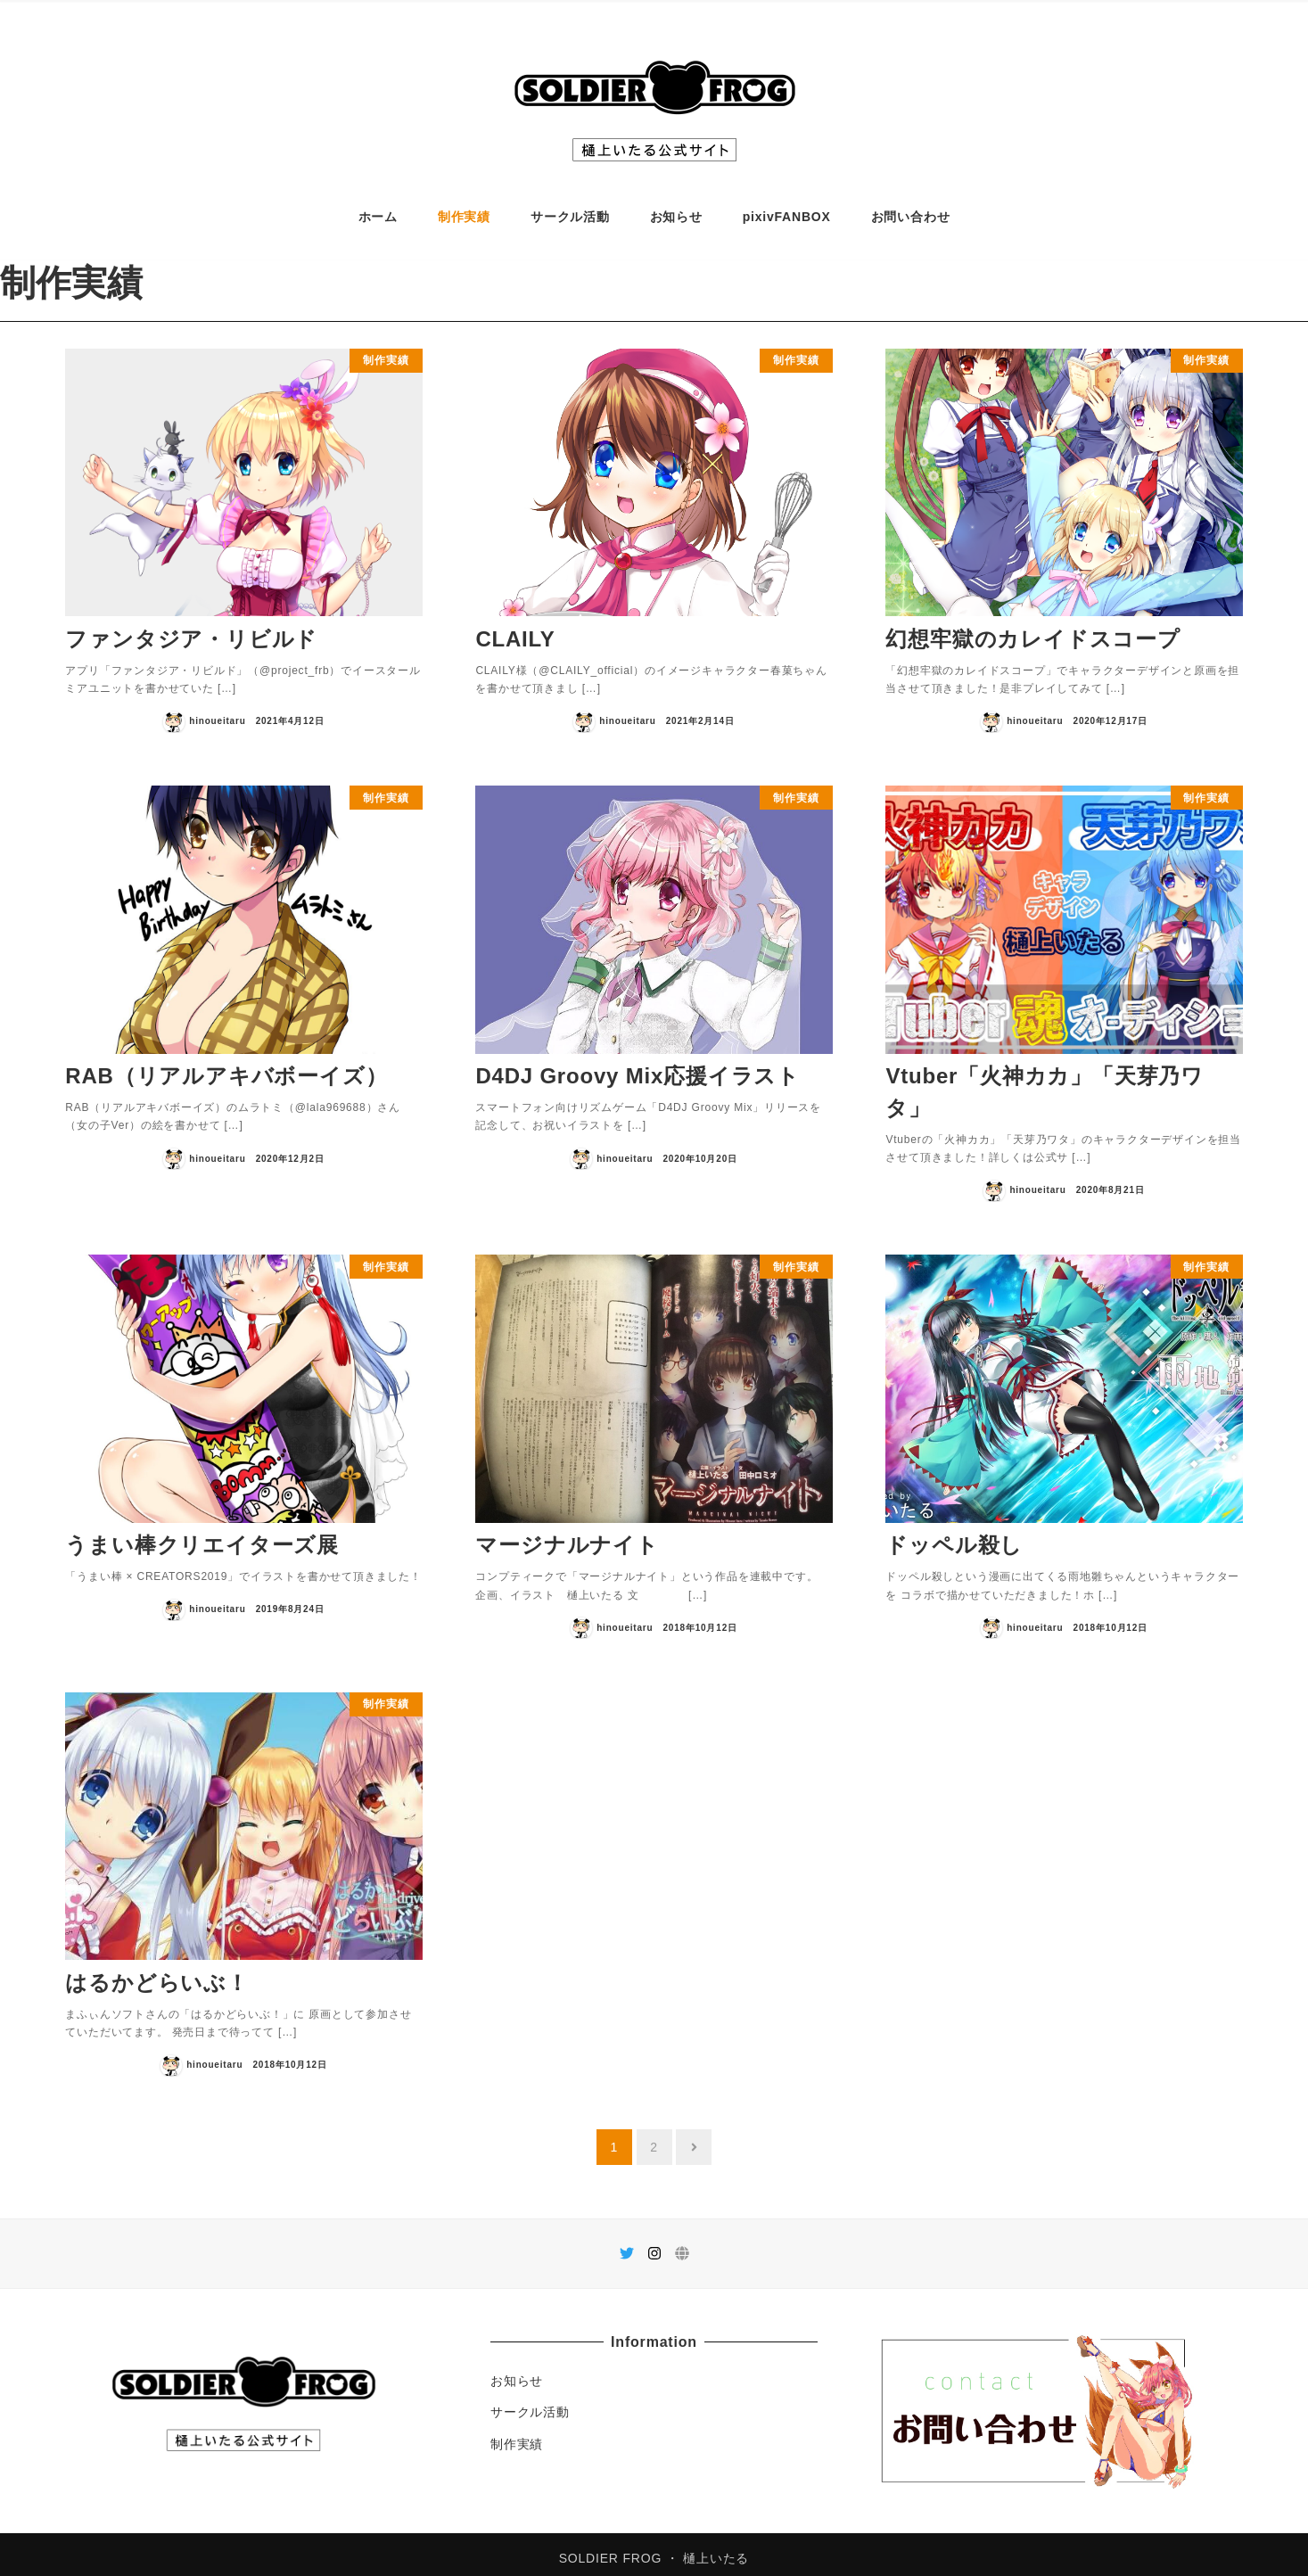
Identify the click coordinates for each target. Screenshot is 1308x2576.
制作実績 (516, 2435)
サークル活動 (530, 2403)
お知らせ (516, 2372)
